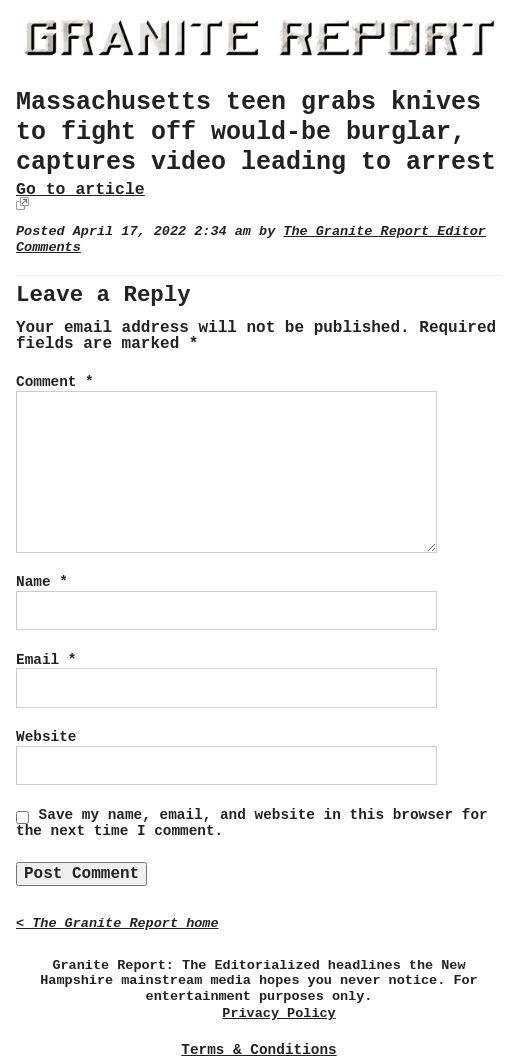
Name (42, 582)
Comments (48, 247)
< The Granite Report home (117, 923)
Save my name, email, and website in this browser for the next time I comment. (252, 823)
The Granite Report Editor (384, 231)
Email (46, 660)
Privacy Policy (278, 1013)
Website (46, 737)
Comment (55, 382)
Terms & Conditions (258, 1050)
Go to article (80, 189)
